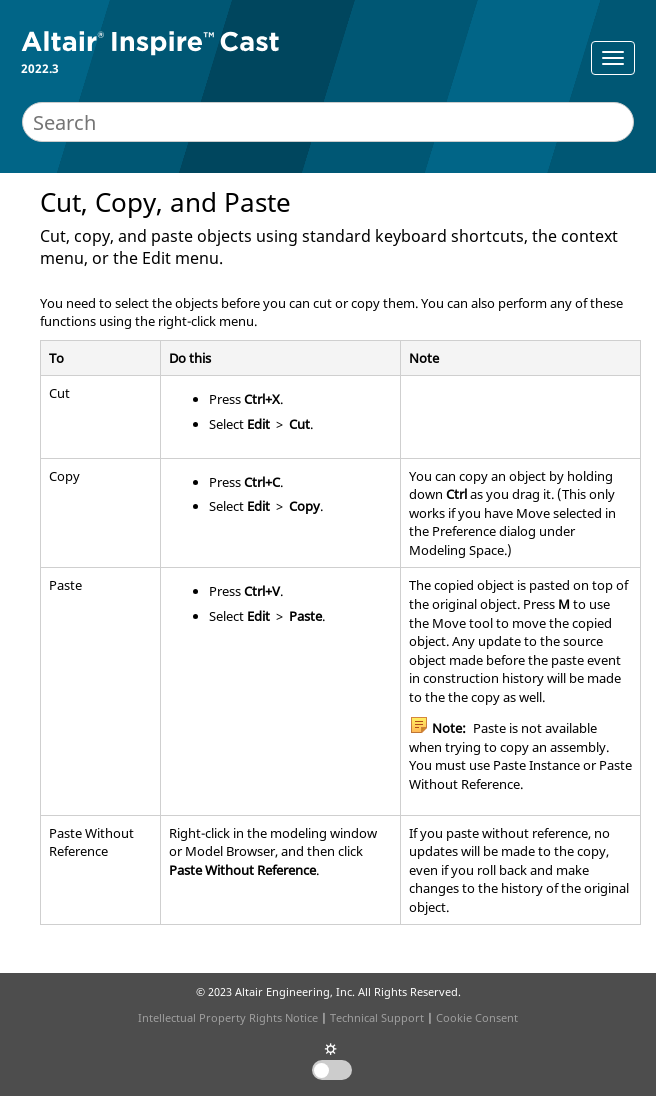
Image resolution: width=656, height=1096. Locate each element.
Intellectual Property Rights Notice (228, 1017)
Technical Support (377, 1017)
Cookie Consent (477, 1017)
